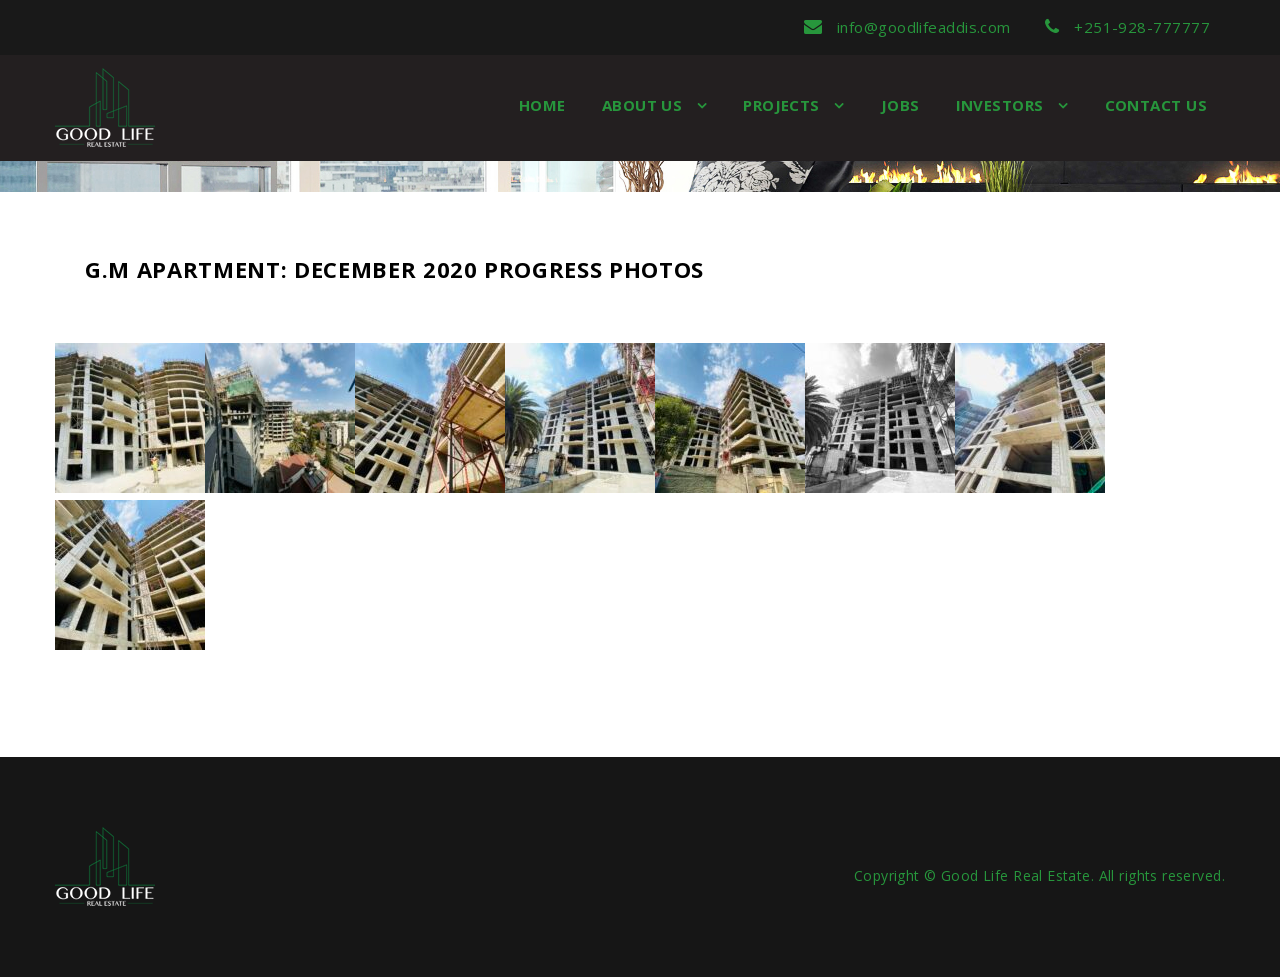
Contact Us (1156, 105)
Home (542, 105)
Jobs (900, 105)
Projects (783, 105)
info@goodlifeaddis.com (907, 27)
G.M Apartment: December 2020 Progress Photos (394, 269)
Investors (1002, 105)
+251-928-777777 (1127, 27)
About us (644, 105)
